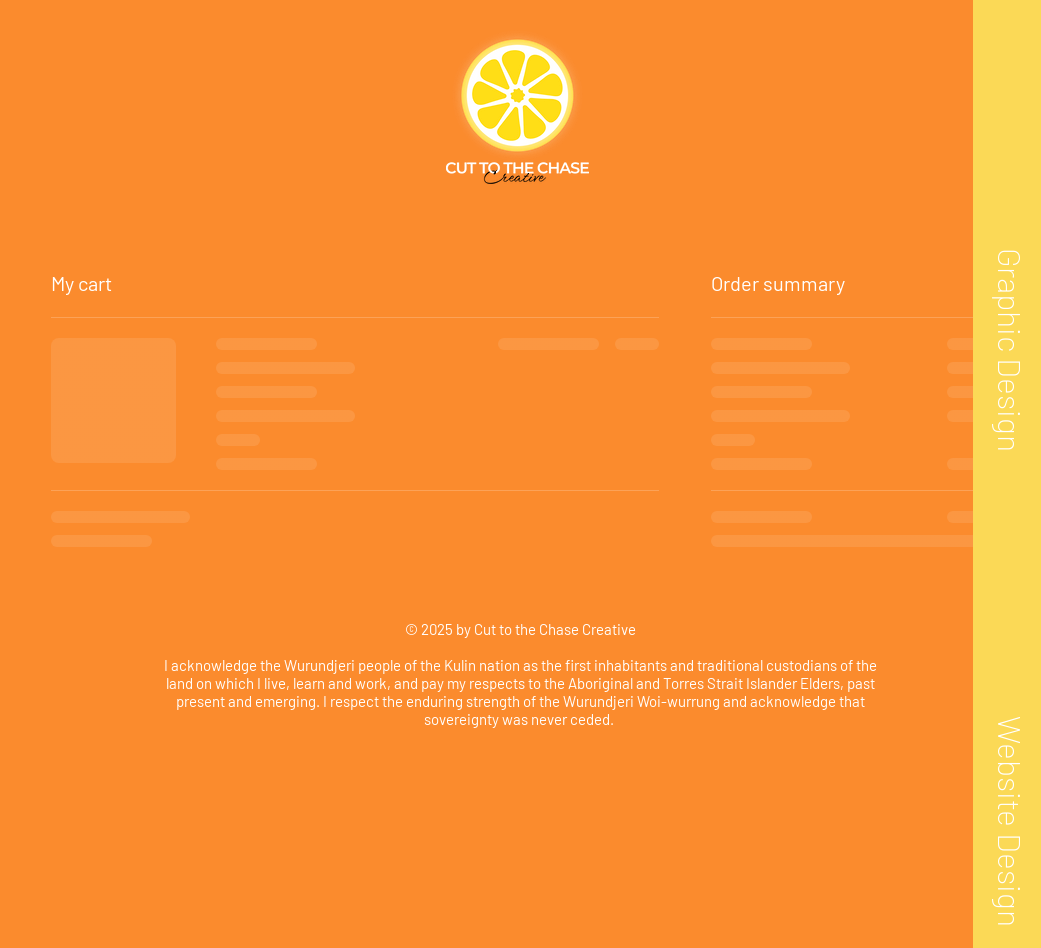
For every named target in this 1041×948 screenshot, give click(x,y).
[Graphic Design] (1010, 350)
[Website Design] (1010, 820)
